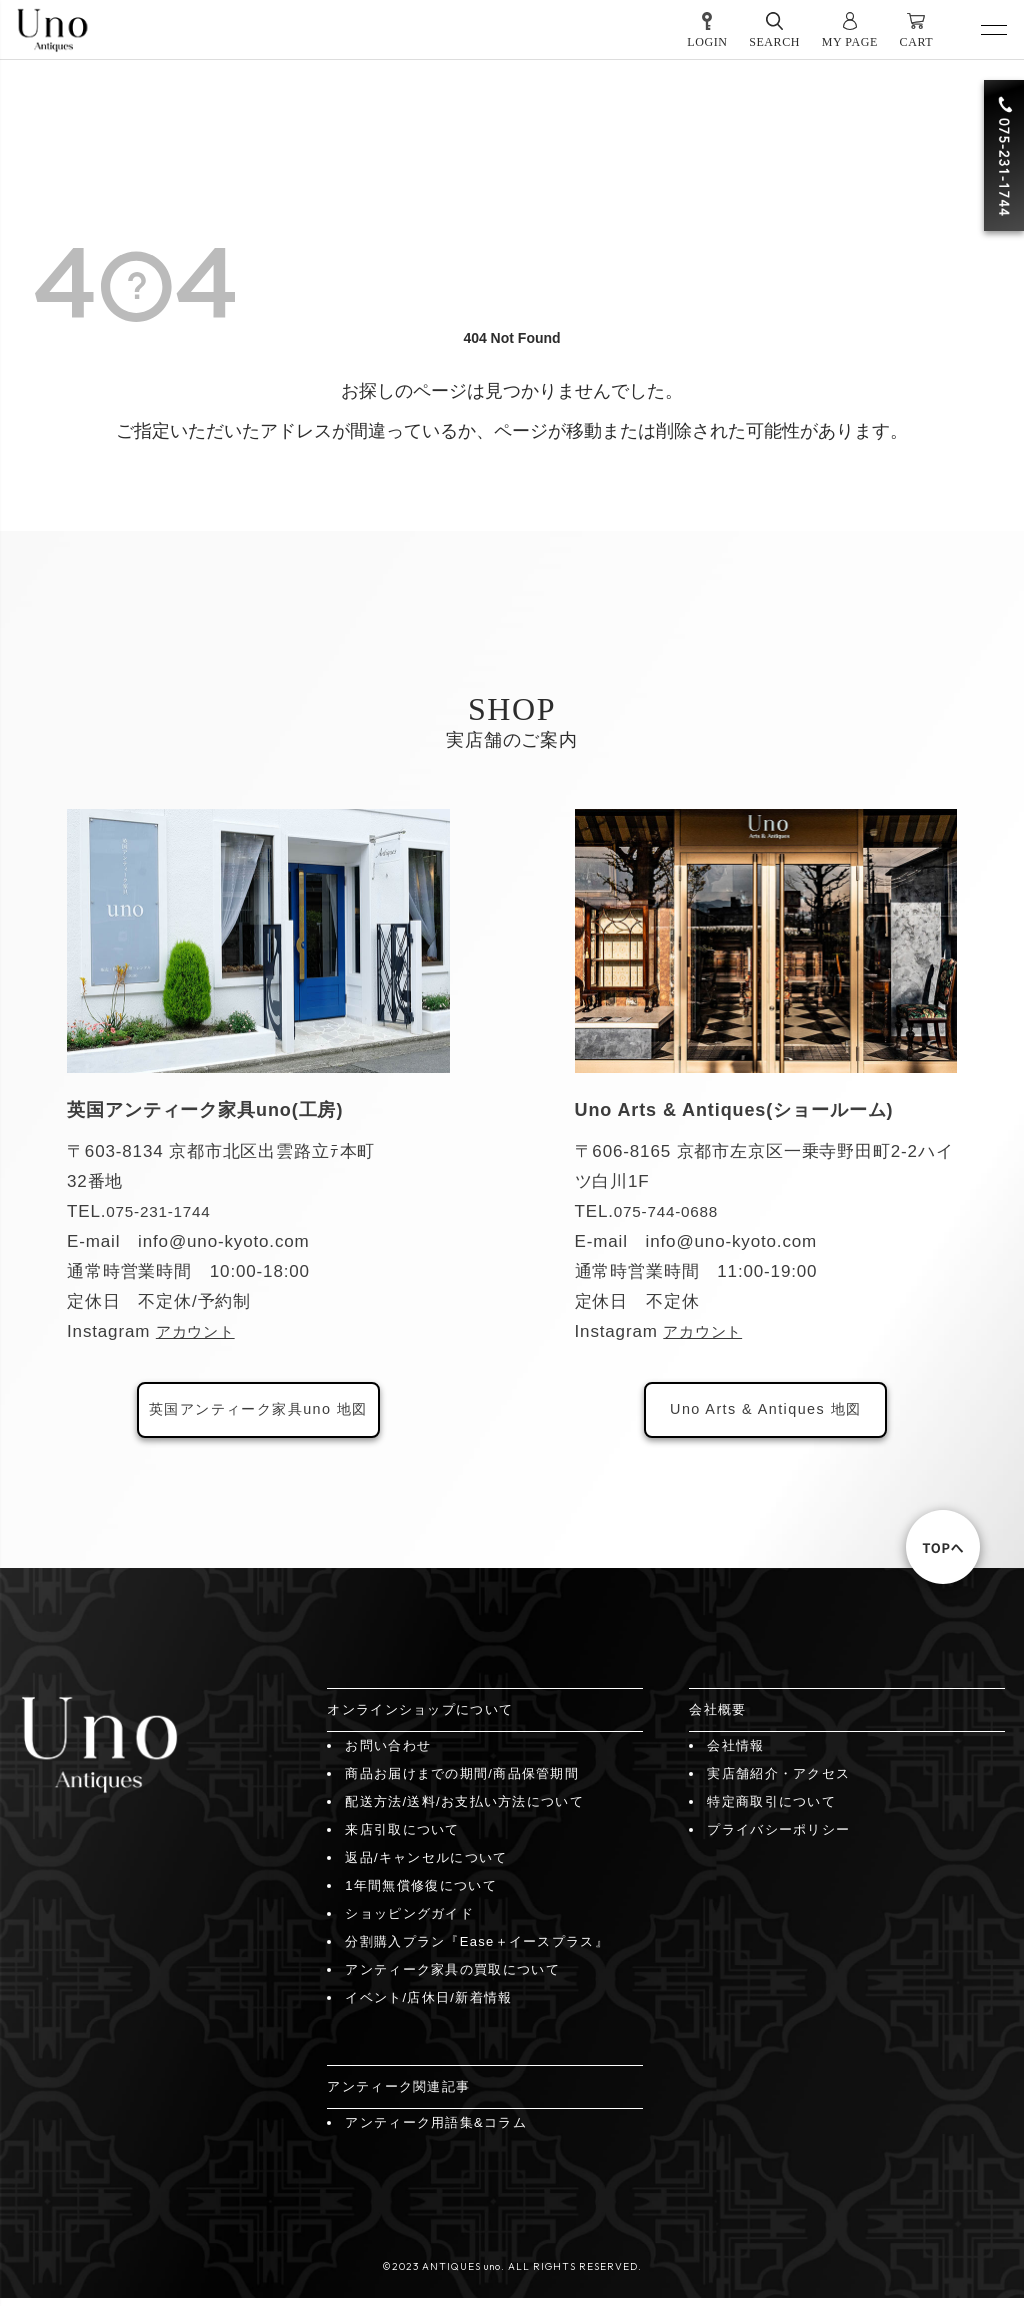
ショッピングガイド (409, 1921)
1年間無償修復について (421, 1893)
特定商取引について (771, 1809)
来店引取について (402, 1837)
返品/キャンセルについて (426, 1865)
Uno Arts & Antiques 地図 (766, 1413)
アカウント (200, 1331)
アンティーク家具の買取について (452, 1977)
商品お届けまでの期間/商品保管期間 (462, 1781)
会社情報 (735, 1753)
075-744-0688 (672, 1211)
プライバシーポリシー (778, 1837)
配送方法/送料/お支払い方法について (464, 1809)
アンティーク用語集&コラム (436, 2130)
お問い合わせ (388, 1753)
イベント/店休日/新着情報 (428, 2005)
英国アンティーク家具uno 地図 (258, 1413)
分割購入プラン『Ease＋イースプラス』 (477, 1949)
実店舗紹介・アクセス (778, 1781)
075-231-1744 (164, 1211)
